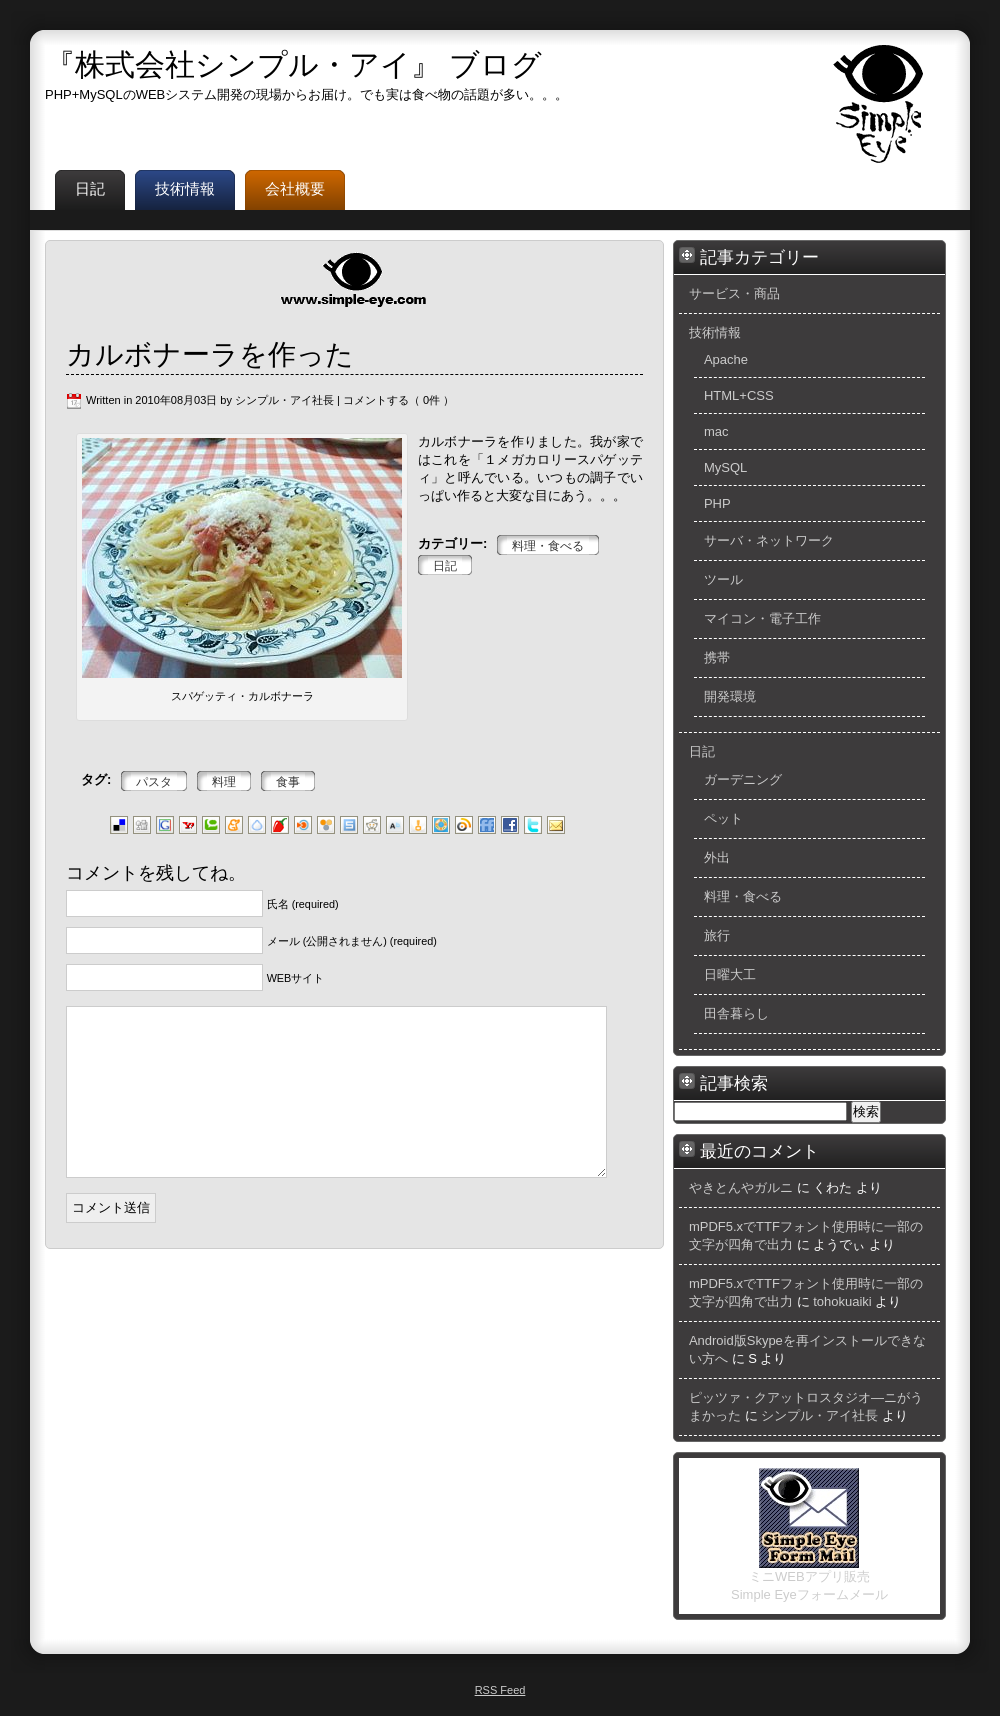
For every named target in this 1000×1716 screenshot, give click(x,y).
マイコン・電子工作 (762, 618)
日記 (702, 751)
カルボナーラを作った (210, 354)
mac (716, 431)
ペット (723, 818)
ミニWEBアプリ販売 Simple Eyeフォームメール (809, 1579)
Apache (726, 359)
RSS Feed (500, 1690)
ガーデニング (743, 779)
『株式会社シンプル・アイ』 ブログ (293, 64)
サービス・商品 (734, 293)
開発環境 (730, 696)
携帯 (717, 657)
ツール (723, 579)
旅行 (717, 935)
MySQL (725, 467)
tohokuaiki (842, 1301)
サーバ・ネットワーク (769, 540)
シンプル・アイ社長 (819, 1415)
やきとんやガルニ (741, 1187)
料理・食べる (743, 896)
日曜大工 (730, 974)
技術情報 (715, 332)
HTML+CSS (739, 395)
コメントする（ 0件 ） (398, 400)
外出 (717, 857)
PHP (717, 503)
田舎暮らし (736, 1013)
